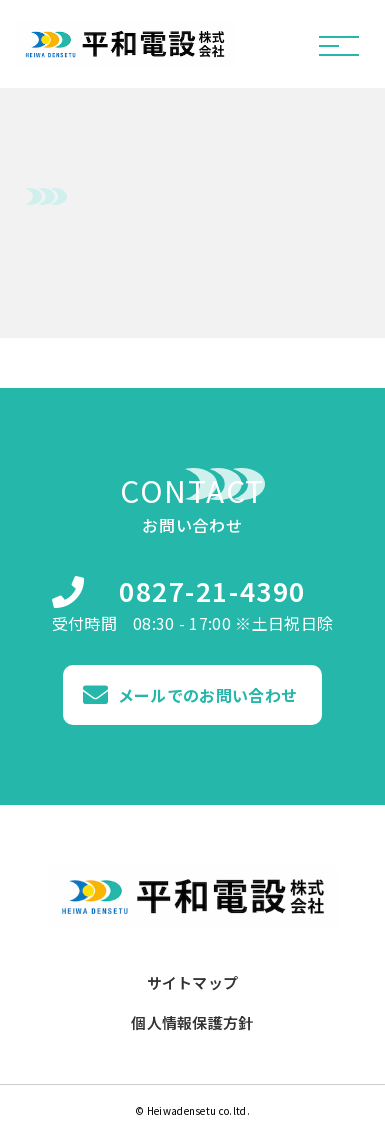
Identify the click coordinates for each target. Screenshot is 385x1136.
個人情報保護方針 (192, 1023)
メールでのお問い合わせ (208, 695)
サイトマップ (193, 983)
